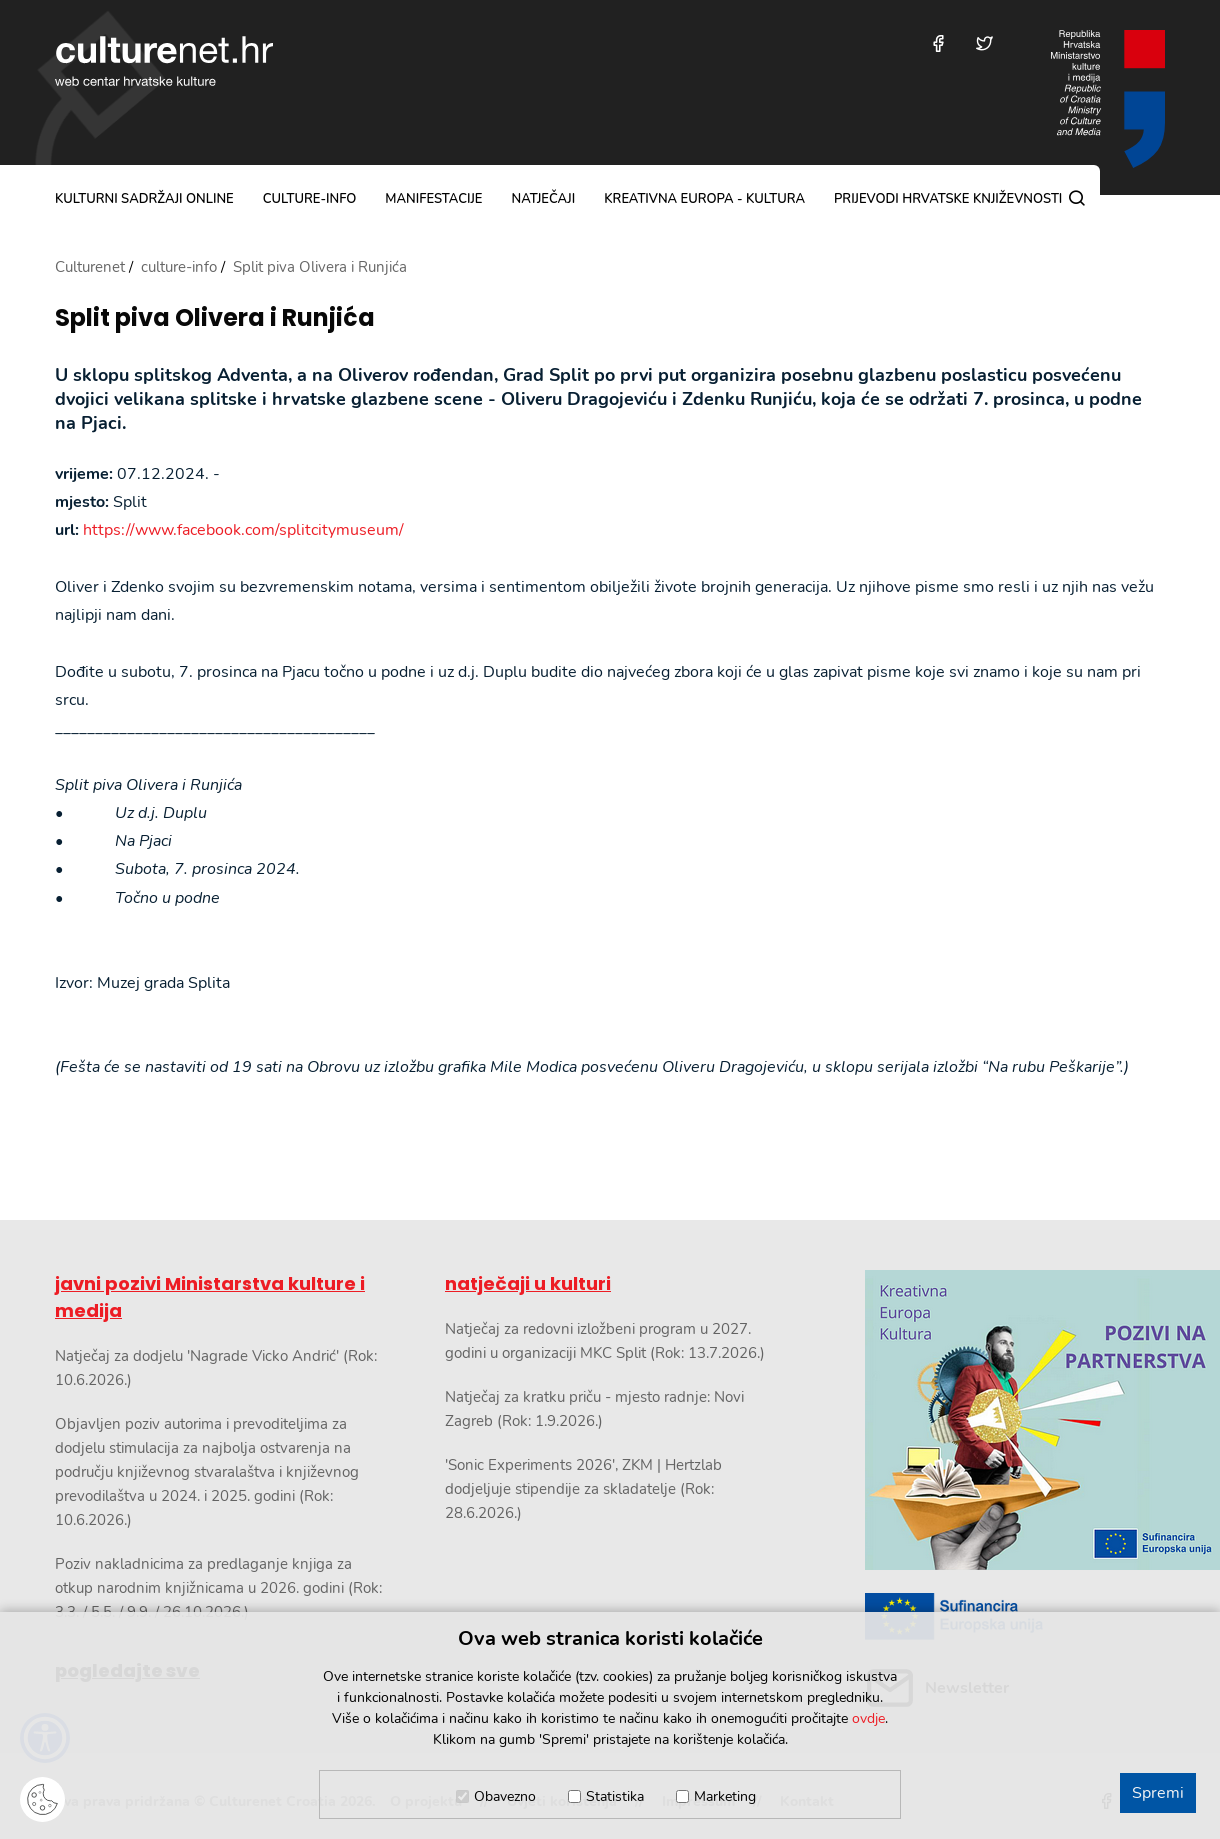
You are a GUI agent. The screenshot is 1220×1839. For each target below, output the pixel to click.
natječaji (543, 199)
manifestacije (433, 199)
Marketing (725, 1796)
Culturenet (90, 267)
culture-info (310, 199)
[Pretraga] (1077, 198)
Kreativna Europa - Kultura (704, 199)
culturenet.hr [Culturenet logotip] (164, 61)
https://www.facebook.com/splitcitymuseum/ (243, 530)
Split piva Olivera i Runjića (215, 318)
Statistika (615, 1796)
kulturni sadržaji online (144, 199)
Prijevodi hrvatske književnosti (948, 199)
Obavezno (505, 1796)
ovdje (868, 1718)
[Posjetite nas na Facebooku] (938, 43)
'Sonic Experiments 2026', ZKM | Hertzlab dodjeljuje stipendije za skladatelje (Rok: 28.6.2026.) (583, 1489)
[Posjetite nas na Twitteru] (984, 43)
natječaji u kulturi (528, 1283)
